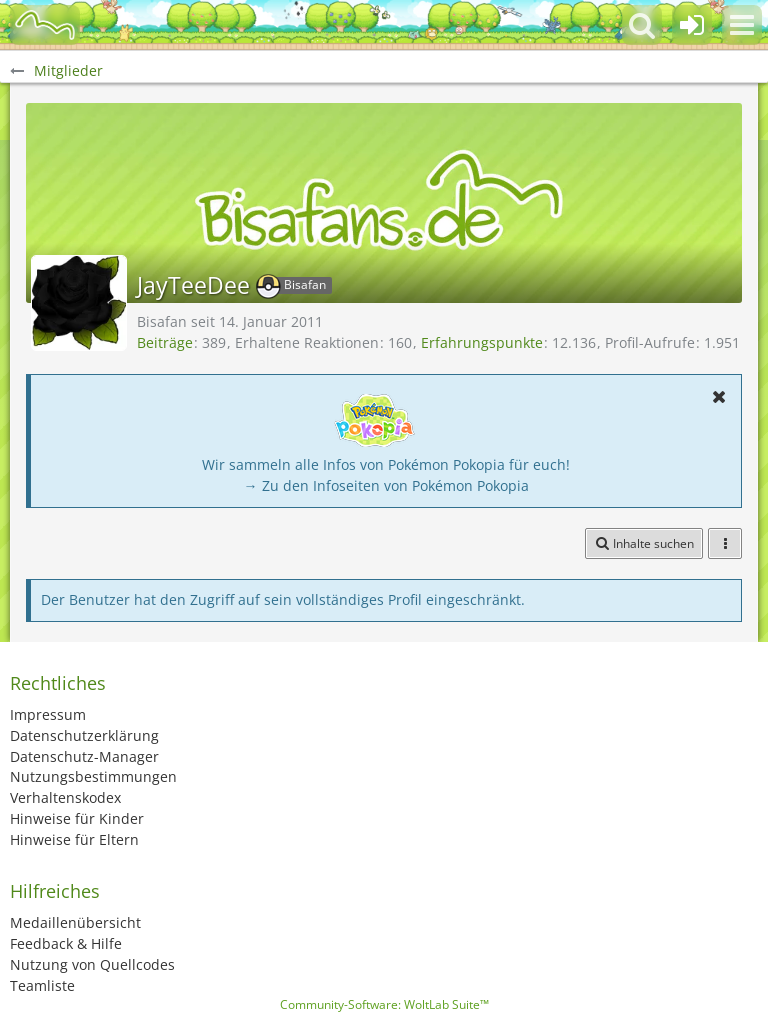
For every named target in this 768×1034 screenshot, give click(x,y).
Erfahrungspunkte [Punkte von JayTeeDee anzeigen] (482, 342)
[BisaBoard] (45, 25)
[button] (742, 25)
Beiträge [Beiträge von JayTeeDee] (165, 342)
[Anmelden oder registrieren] (692, 25)
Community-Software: (384, 1004)
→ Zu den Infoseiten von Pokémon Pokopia (386, 485)
